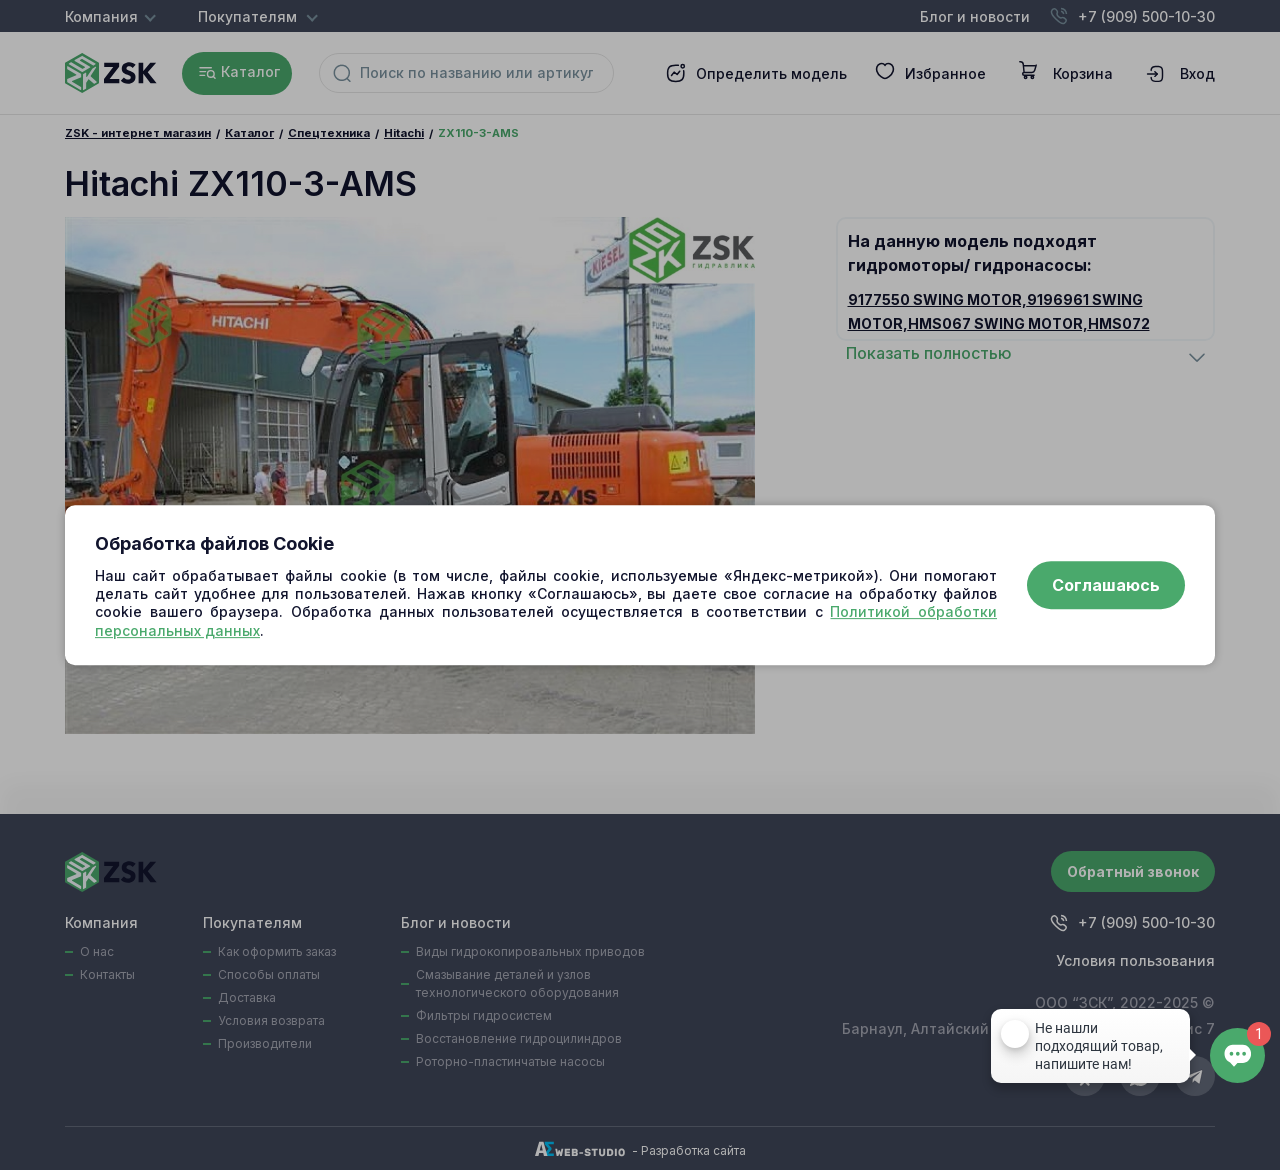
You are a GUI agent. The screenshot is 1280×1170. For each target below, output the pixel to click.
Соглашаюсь (1106, 585)
